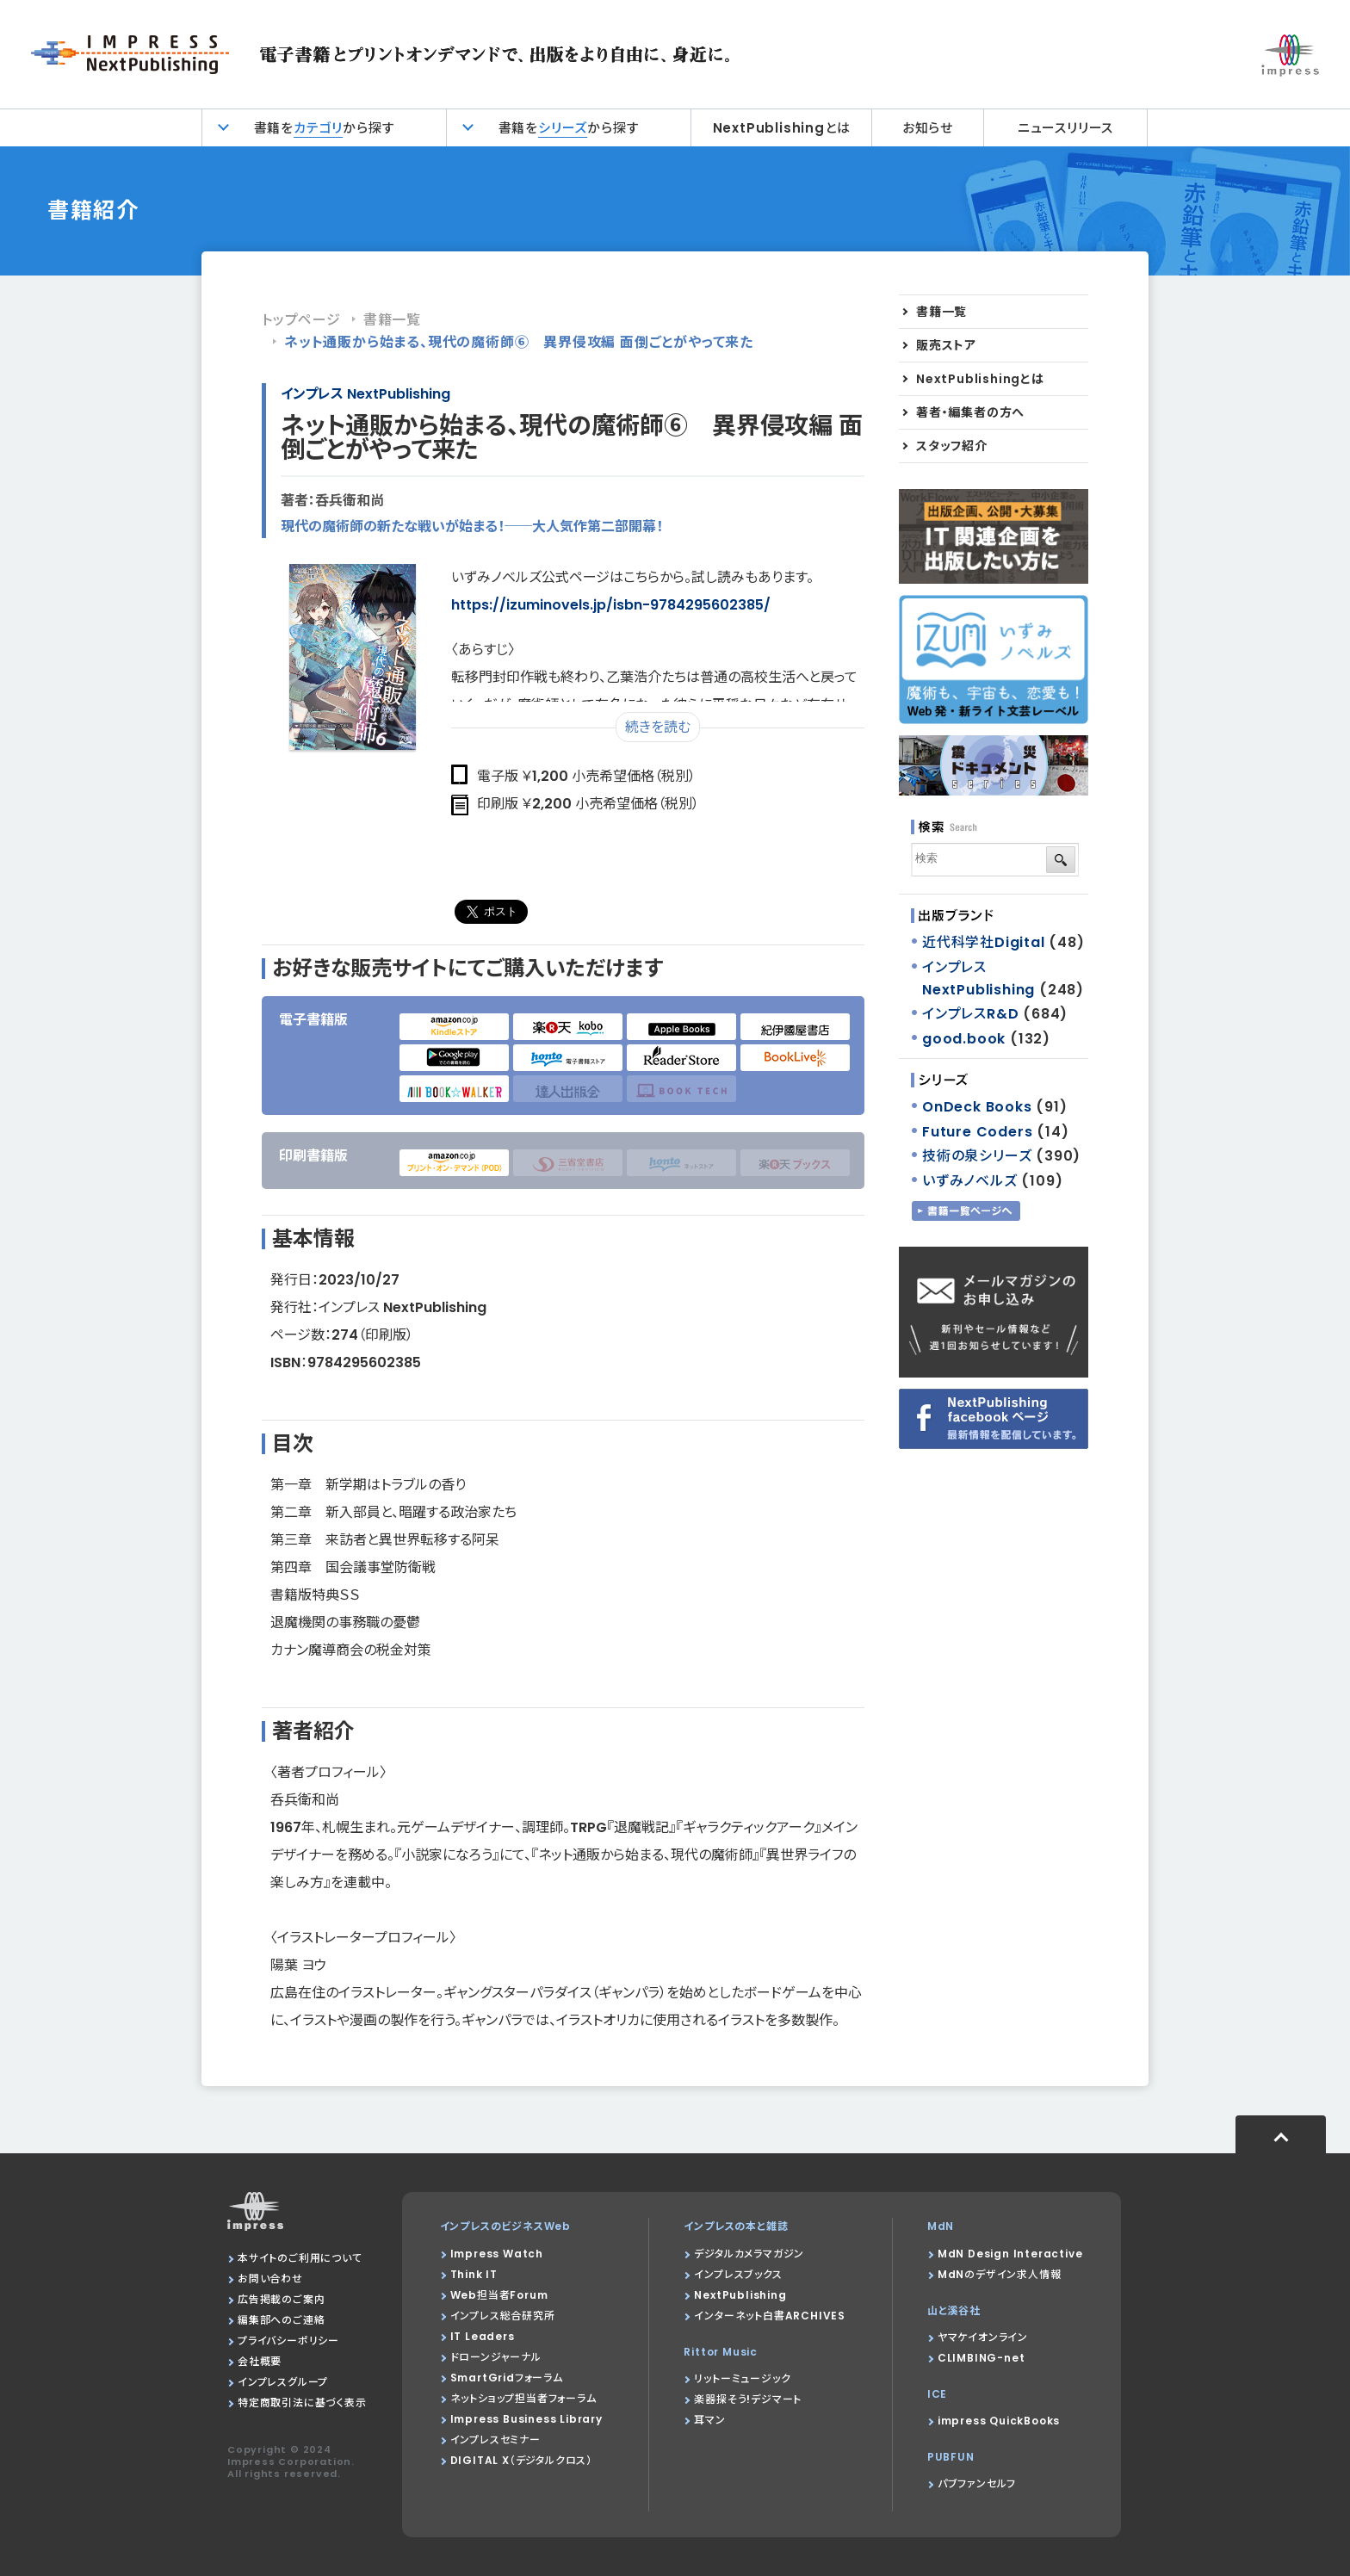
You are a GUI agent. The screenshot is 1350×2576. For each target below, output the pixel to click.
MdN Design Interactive (1010, 2253)
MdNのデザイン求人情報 (1000, 2274)
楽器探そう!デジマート (748, 2399)
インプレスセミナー (495, 2439)
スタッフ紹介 (952, 446)
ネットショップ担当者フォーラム (523, 2398)
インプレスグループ (283, 2382)
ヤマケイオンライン (983, 2337)
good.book (964, 1039)
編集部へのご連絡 (281, 2320)
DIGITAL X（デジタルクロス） (521, 2460)
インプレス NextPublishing (365, 394)
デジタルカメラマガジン (749, 2253)
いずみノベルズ (970, 1181)
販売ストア (946, 345)
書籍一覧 (392, 320)
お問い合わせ (270, 2278)
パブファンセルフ (977, 2483)
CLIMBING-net (981, 2357)
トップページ (301, 320)
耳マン (709, 2419)
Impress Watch (496, 2253)
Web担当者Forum (499, 2295)
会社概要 (260, 2361)
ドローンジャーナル (496, 2357)
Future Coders (977, 1132)
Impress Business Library (526, 2419)
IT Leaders (482, 2336)
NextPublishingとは (782, 128)
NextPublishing (740, 2295)
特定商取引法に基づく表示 (302, 2402)
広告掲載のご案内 (281, 2299)
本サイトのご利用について (300, 2258)
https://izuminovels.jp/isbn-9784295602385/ (611, 605)
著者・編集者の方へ (970, 412)
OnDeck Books (977, 1107)
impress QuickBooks (999, 2420)
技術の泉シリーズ (976, 1156)
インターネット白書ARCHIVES (769, 2315)
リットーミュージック (742, 2378)
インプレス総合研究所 (502, 2315)
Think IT (474, 2274)
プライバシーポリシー (288, 2340)
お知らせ (927, 128)
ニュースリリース (1065, 128)
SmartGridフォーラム (506, 2377)
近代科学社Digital (983, 942)
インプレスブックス (738, 2274)
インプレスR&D (970, 1014)
